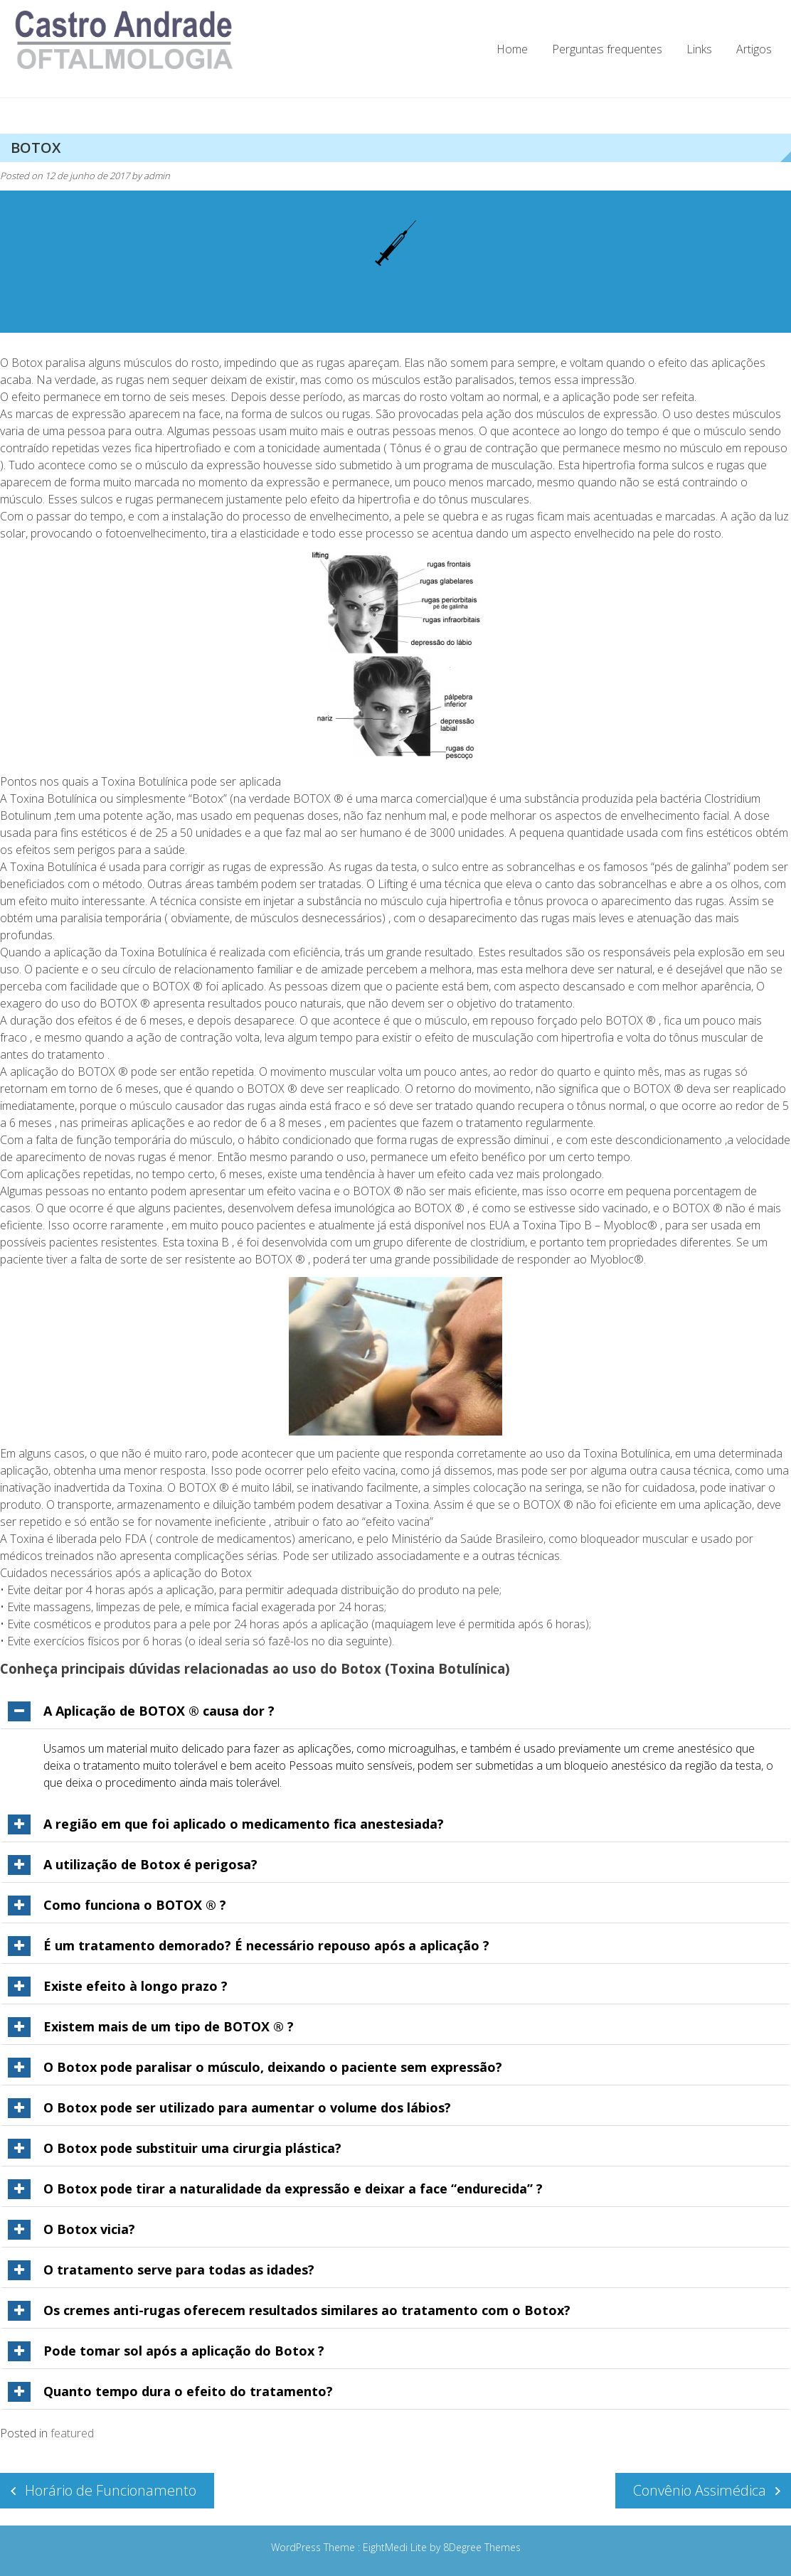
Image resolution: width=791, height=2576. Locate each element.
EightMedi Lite (396, 2547)
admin (157, 175)
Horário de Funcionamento (110, 2490)
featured (72, 2433)
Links (699, 49)
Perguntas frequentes (607, 49)
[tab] (395, 1711)
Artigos (754, 49)
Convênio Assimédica (699, 2490)
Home (512, 49)
